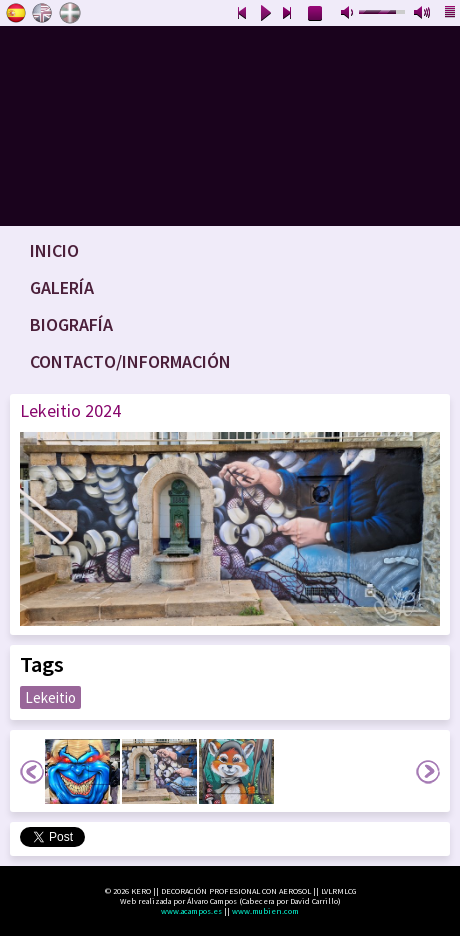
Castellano (16, 13)
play (265, 14)
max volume (423, 14)
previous (242, 14)
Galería (62, 287)
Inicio (54, 250)
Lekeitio (50, 697)
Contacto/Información (130, 361)
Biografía (71, 324)
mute (349, 14)
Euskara (70, 13)
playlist (451, 14)
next (288, 14)
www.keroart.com (230, 126)
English (43, 13)
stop (316, 14)
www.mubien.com (265, 911)
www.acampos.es (191, 911)
